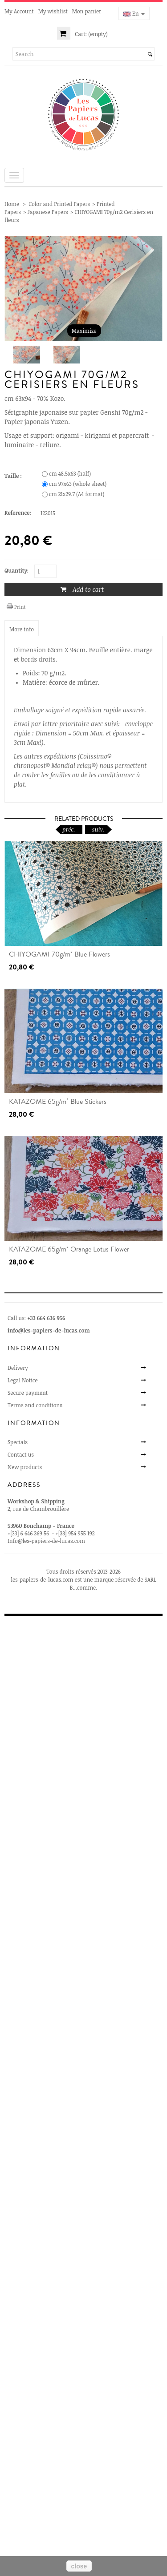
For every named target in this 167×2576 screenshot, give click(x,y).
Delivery (18, 1367)
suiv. (98, 829)
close (79, 2566)
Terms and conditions (35, 1405)
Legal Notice (23, 1380)
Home (11, 203)
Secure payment (28, 1392)
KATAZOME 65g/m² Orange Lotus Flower (69, 1249)
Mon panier (86, 11)
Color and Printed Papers (59, 203)
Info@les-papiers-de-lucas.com (46, 1540)
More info (21, 629)
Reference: (17, 512)
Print (19, 606)
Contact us (21, 1454)
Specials (18, 1441)
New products (25, 1466)
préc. (68, 829)
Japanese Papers (48, 211)
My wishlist (53, 11)
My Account (19, 11)
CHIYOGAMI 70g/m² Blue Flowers (59, 954)
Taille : (13, 475)
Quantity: (16, 570)
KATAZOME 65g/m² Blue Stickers (57, 1101)
